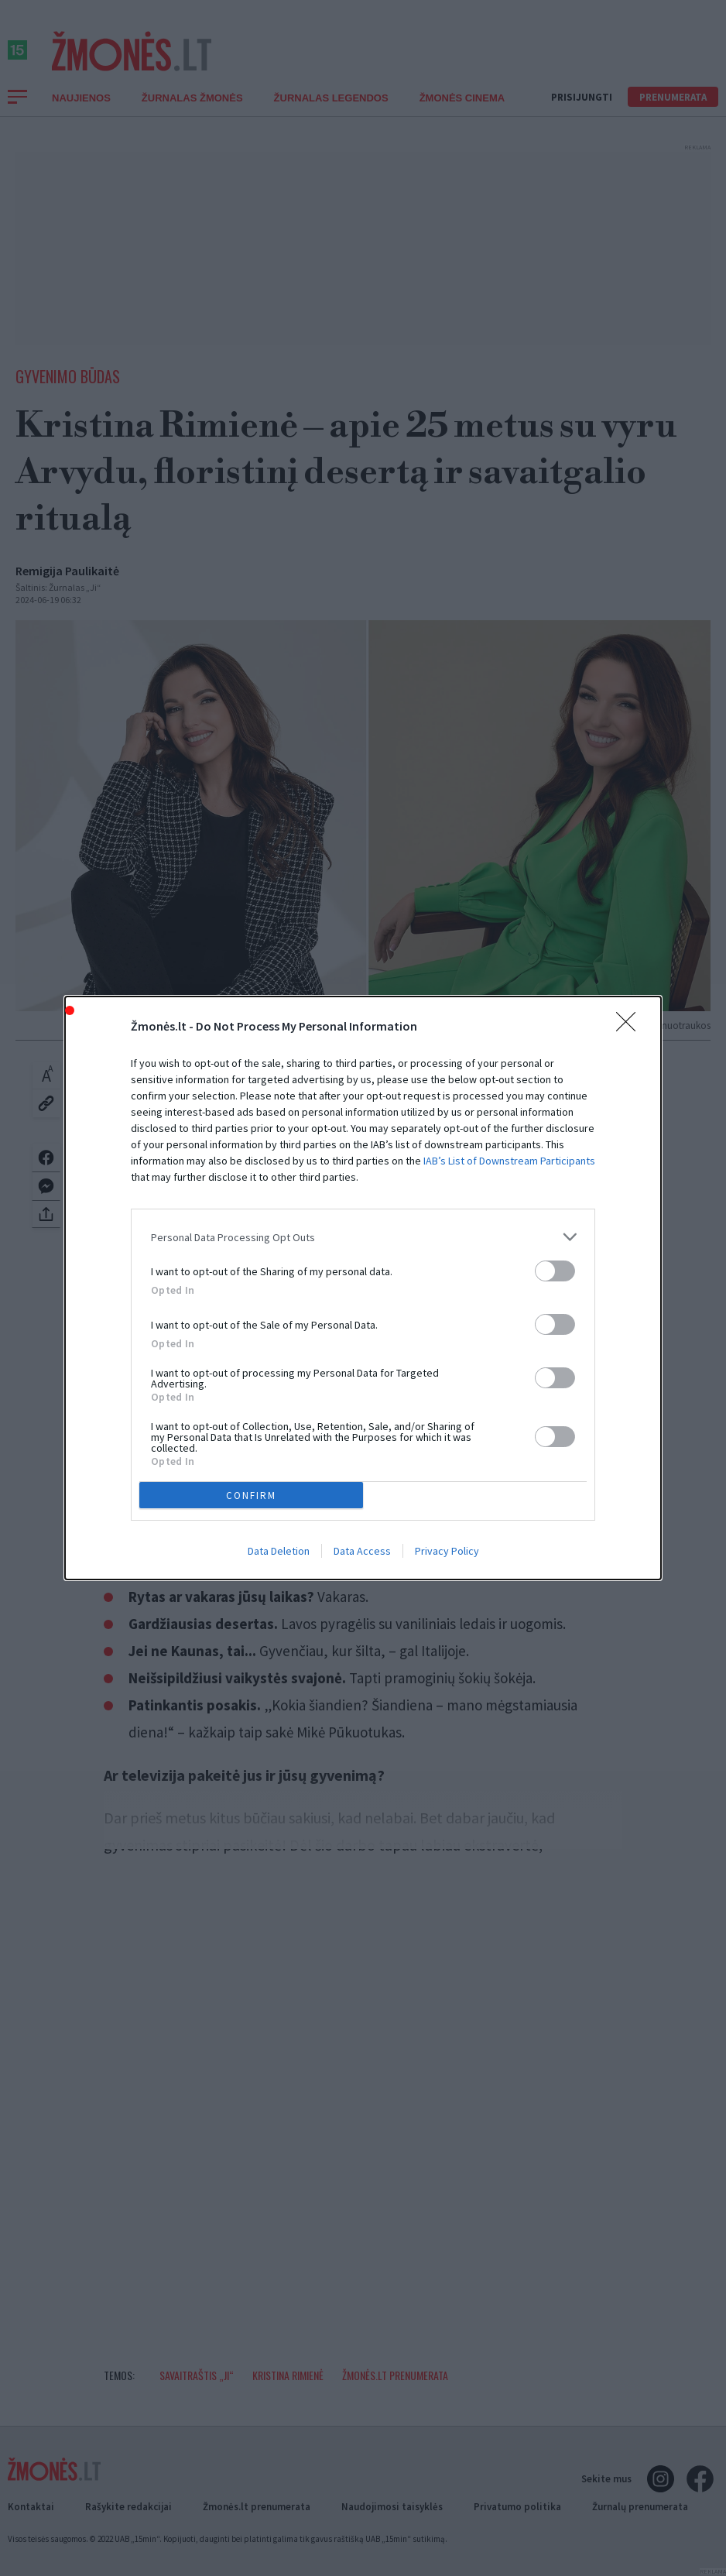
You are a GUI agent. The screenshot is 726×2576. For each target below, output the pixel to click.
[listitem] (363, 1237)
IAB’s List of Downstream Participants (509, 1161)
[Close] (631, 1026)
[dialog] (363, 1288)
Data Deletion (279, 1551)
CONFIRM (251, 1495)
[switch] (555, 1271)
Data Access (362, 1551)
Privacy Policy (447, 1551)
